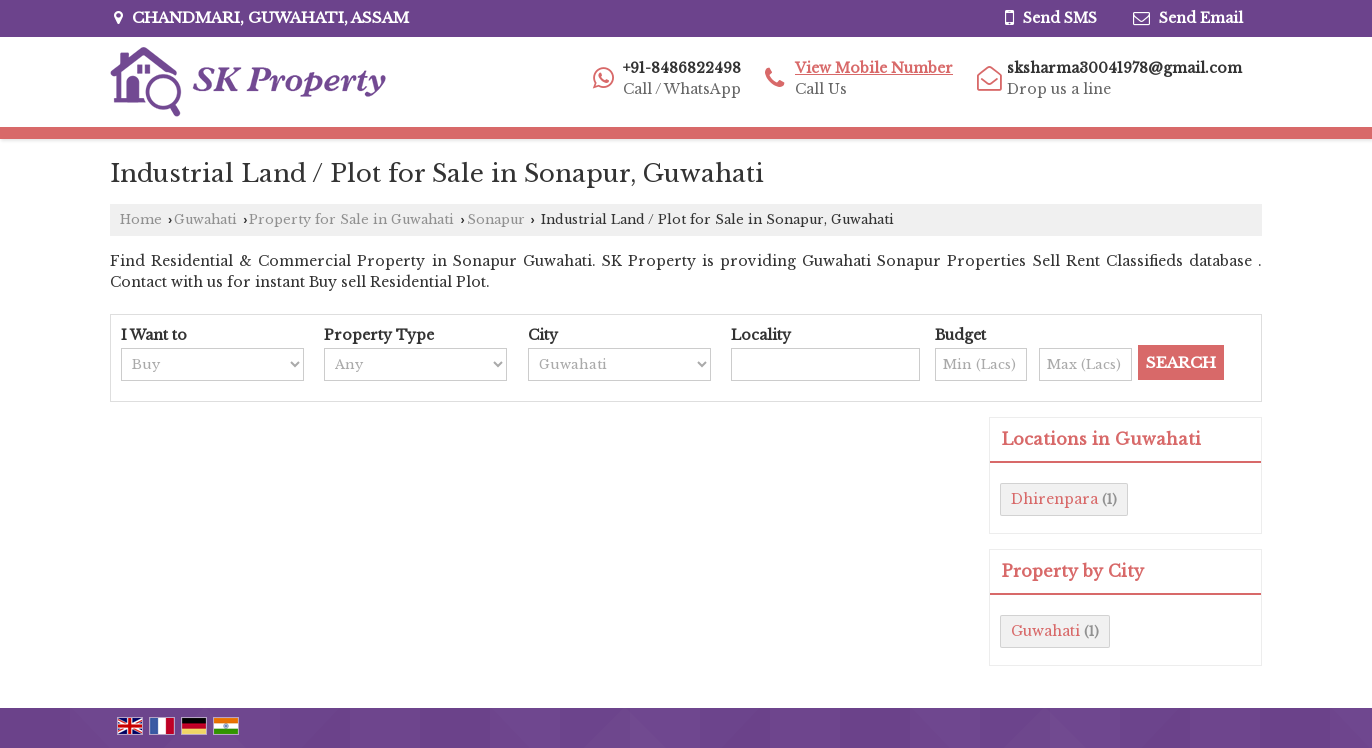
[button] (874, 68)
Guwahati (205, 219)
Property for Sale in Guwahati (351, 219)
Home (141, 219)
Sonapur (496, 219)
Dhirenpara (1054, 499)
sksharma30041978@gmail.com (1124, 68)
